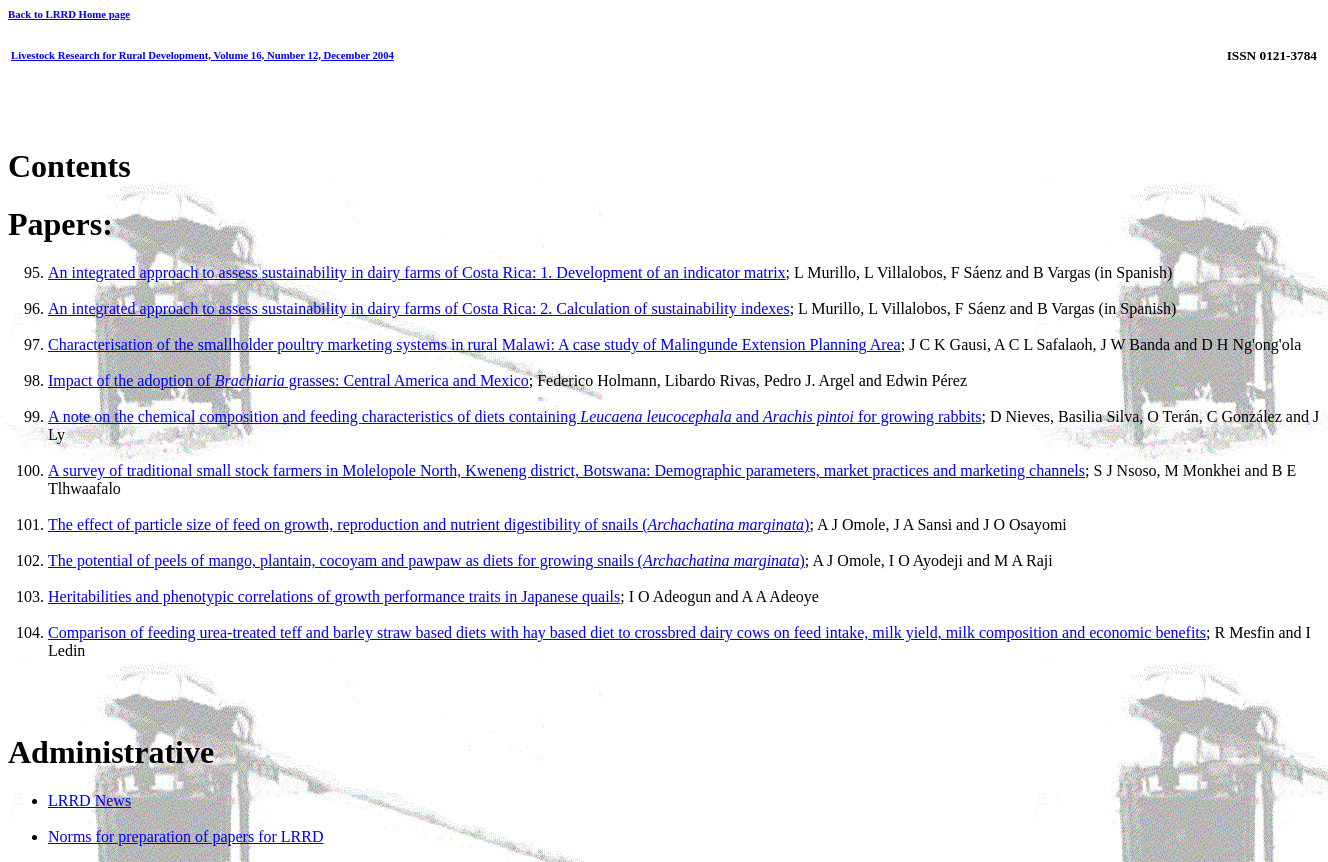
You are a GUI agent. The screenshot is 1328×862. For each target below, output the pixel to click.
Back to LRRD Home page (69, 14)
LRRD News (89, 800)
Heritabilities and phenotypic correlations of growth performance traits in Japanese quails (334, 596)
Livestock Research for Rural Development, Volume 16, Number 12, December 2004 (202, 55)
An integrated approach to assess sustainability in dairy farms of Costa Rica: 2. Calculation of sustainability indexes (419, 308)
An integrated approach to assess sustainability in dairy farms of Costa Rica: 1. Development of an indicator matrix (417, 272)
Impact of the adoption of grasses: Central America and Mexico (288, 380)
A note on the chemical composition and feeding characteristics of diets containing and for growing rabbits (515, 416)
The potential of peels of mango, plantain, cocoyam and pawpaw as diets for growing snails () (426, 560)
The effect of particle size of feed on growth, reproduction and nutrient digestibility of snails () (428, 524)
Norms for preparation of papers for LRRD (185, 836)
